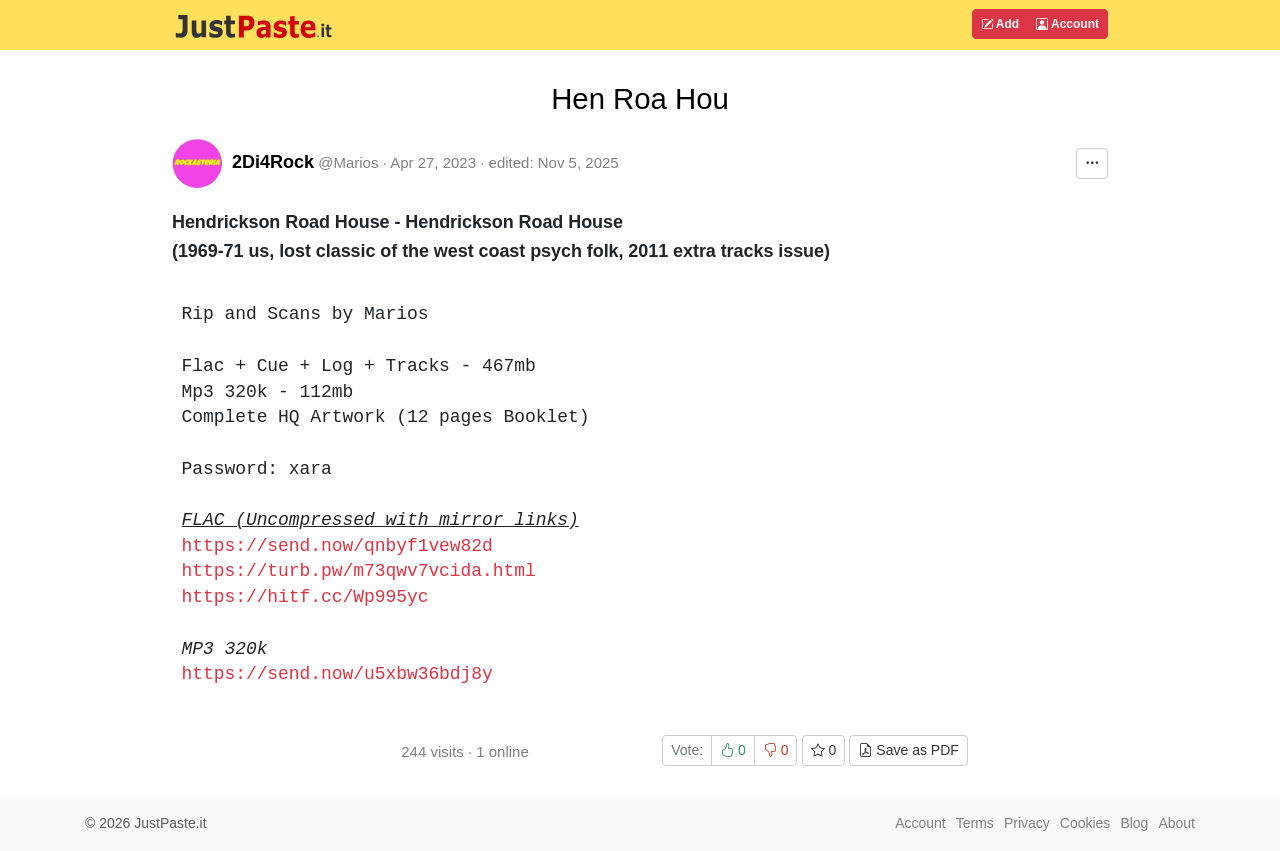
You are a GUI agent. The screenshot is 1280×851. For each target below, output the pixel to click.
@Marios (348, 162)
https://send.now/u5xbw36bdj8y (337, 674)
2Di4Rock (273, 162)
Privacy (1027, 823)
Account (1067, 24)
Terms (975, 823)
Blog (1134, 823)
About (1176, 823)
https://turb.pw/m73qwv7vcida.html (359, 571)
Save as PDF (908, 750)
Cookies (1085, 823)
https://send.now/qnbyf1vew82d (337, 546)
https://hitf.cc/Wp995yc (305, 597)
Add (1000, 24)
